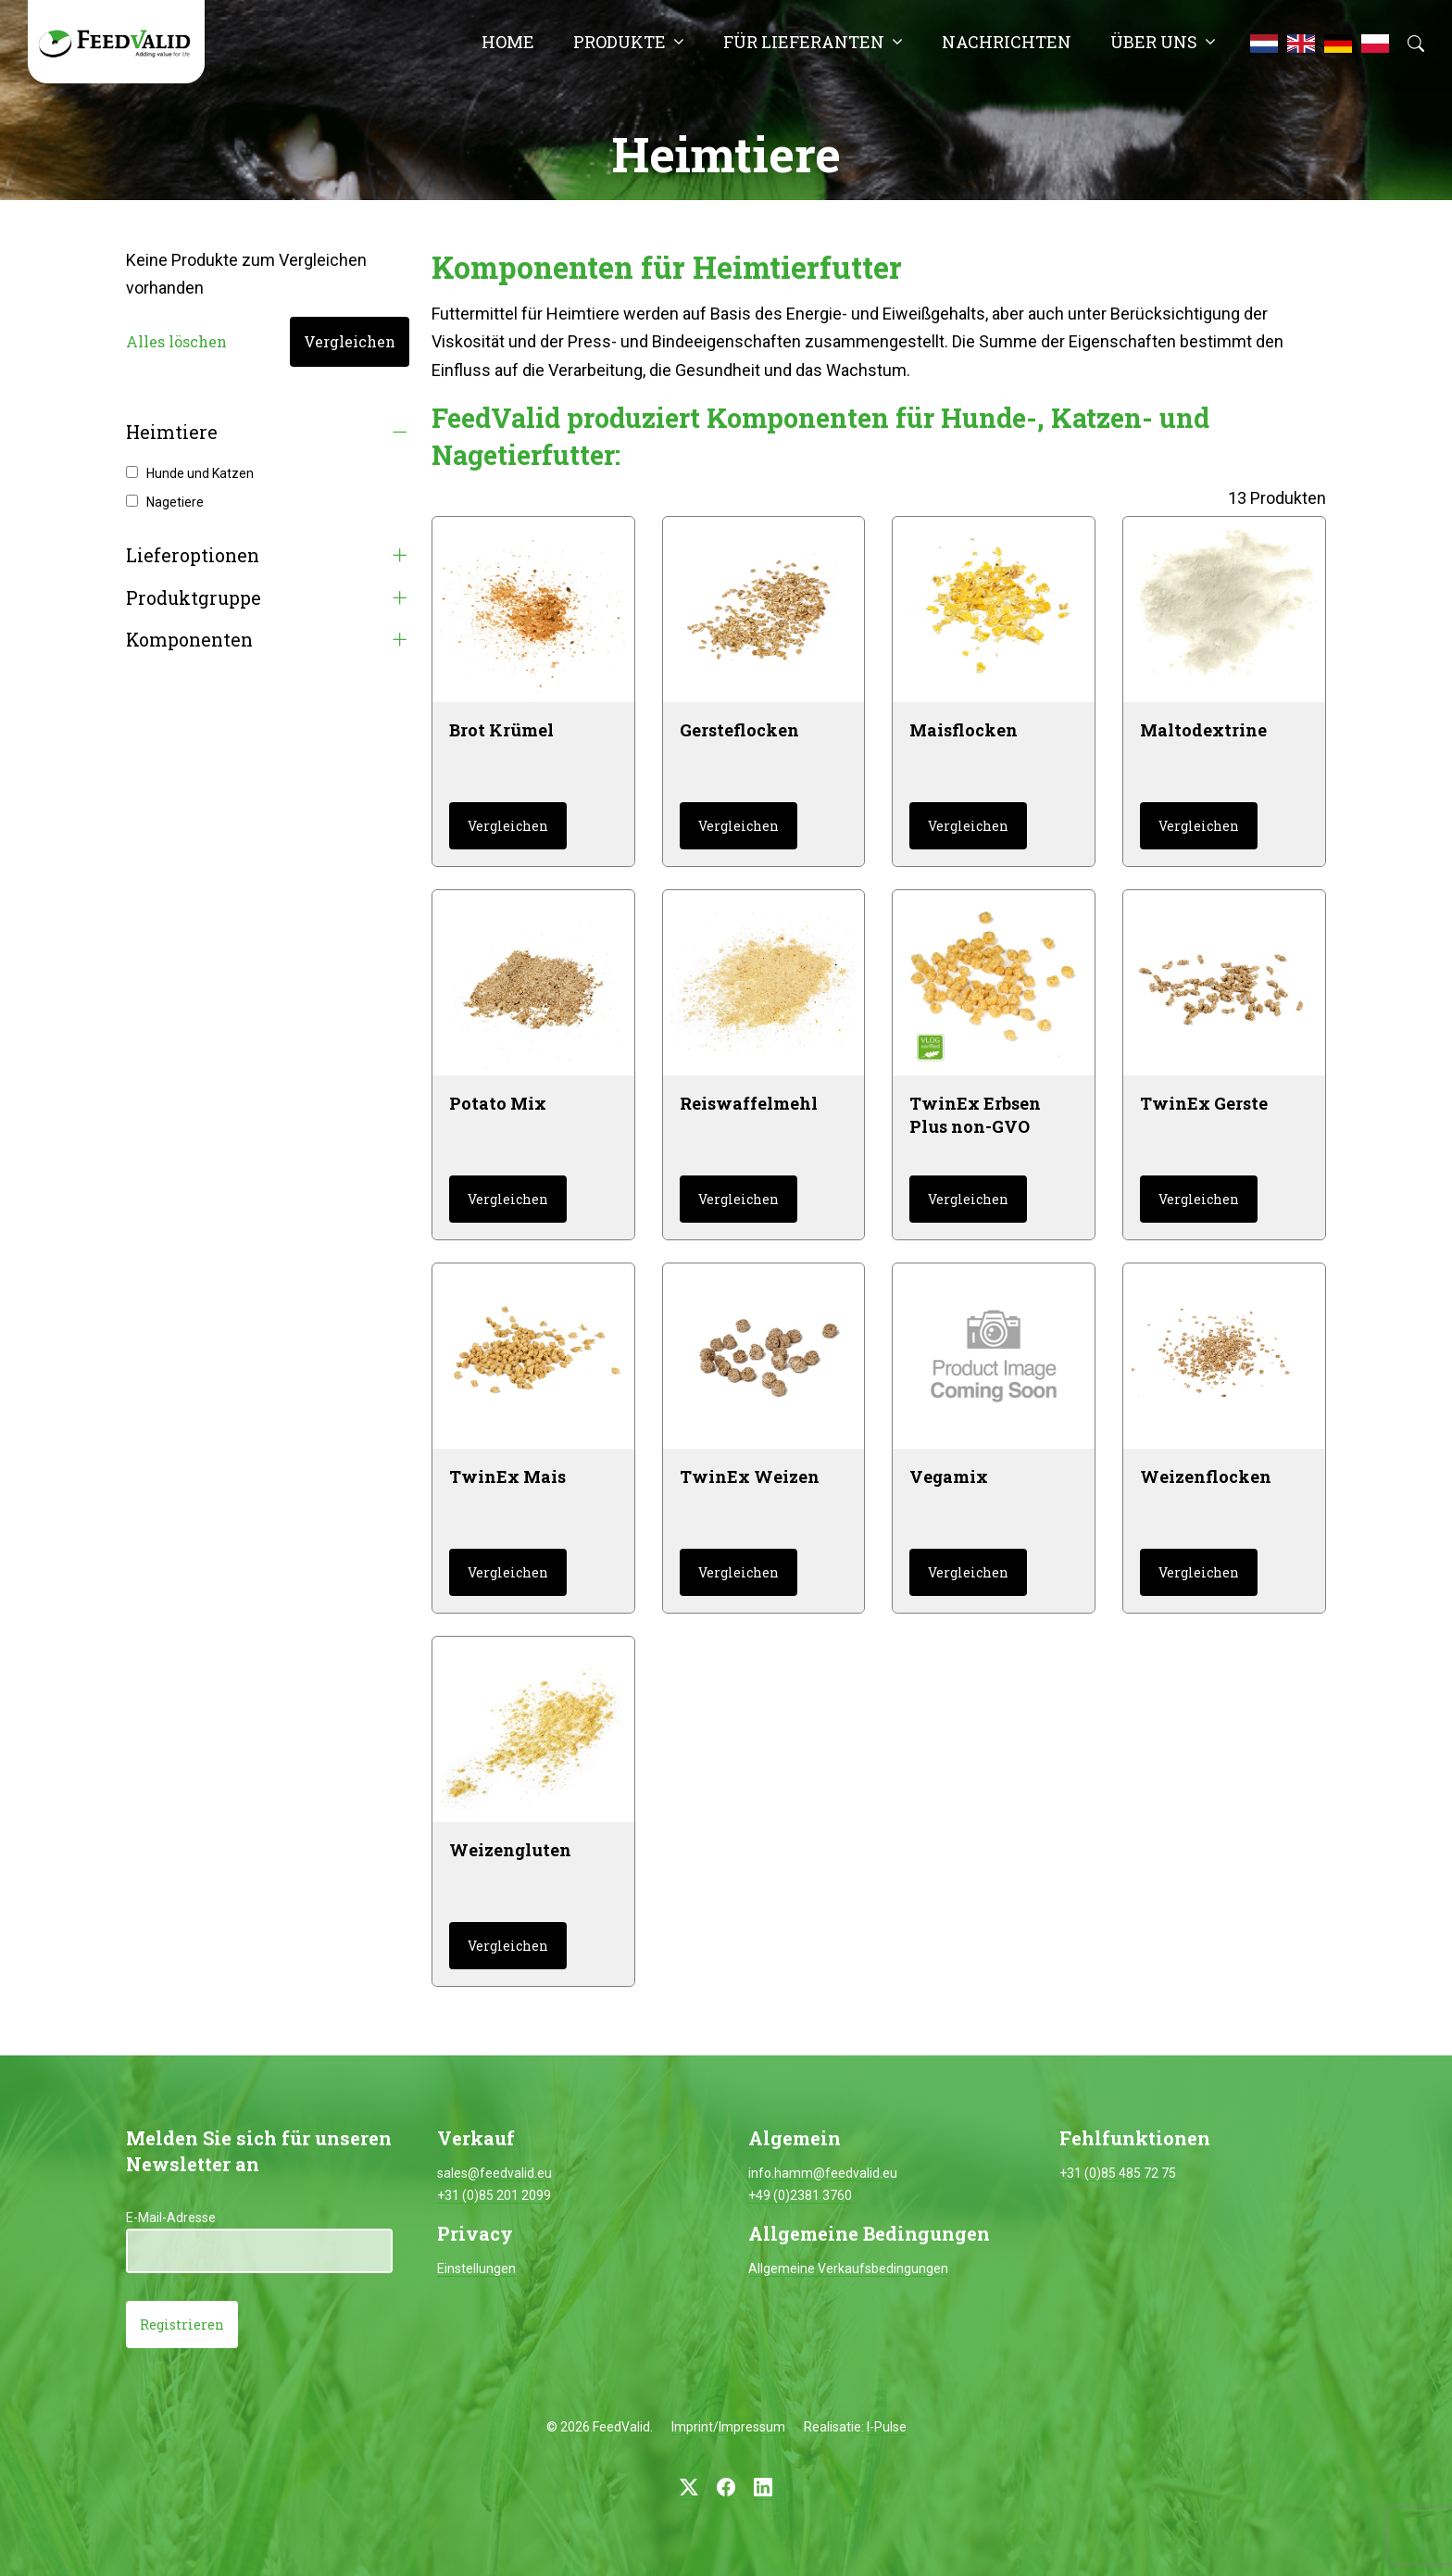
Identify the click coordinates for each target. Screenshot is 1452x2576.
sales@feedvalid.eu (494, 2173)
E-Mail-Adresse (171, 2217)
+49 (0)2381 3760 (800, 2195)
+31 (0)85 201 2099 (494, 2195)
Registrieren (182, 2324)
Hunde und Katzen (200, 473)
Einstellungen (476, 2268)
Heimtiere (172, 432)
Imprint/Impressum (728, 2426)
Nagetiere (175, 502)
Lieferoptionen (192, 555)
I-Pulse (887, 2426)
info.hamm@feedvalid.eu (822, 2173)
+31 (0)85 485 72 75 (1117, 2173)
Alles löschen (176, 341)
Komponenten (189, 639)
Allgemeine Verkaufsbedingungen (848, 2268)
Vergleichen (349, 341)
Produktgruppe (193, 597)
